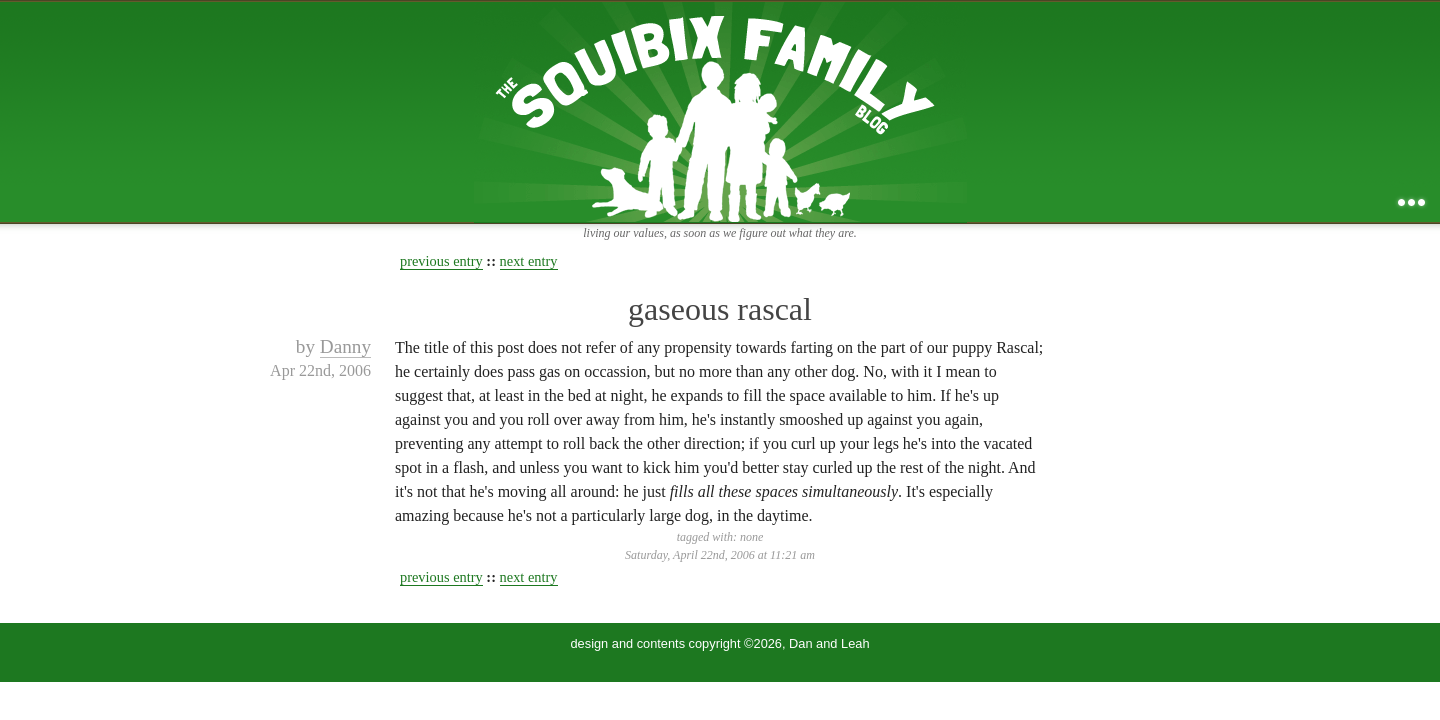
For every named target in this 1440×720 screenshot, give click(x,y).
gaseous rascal (720, 309)
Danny (345, 346)
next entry (529, 261)
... (1411, 202)
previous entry (441, 261)
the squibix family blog (720, 111)
